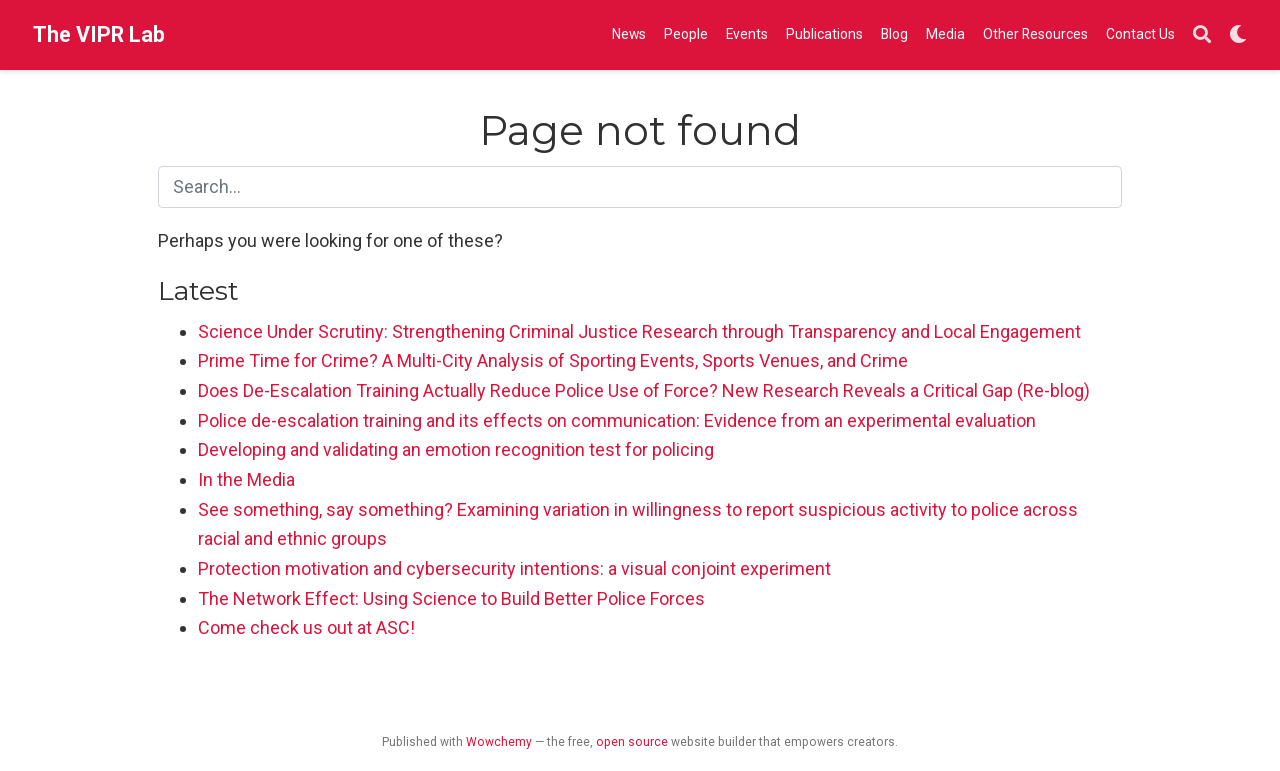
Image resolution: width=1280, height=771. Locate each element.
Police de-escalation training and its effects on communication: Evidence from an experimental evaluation (617, 420)
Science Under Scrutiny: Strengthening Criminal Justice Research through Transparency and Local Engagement (639, 331)
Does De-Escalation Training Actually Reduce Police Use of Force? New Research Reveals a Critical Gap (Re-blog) (644, 390)
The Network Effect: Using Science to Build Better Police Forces (451, 598)
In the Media (246, 479)
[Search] (1202, 35)
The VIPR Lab (99, 34)
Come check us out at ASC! (306, 627)
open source (632, 742)
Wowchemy (499, 742)
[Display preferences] (1238, 35)
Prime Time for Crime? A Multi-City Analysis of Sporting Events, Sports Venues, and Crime (553, 360)
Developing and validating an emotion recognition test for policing (456, 449)
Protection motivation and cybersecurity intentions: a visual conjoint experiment (514, 568)
